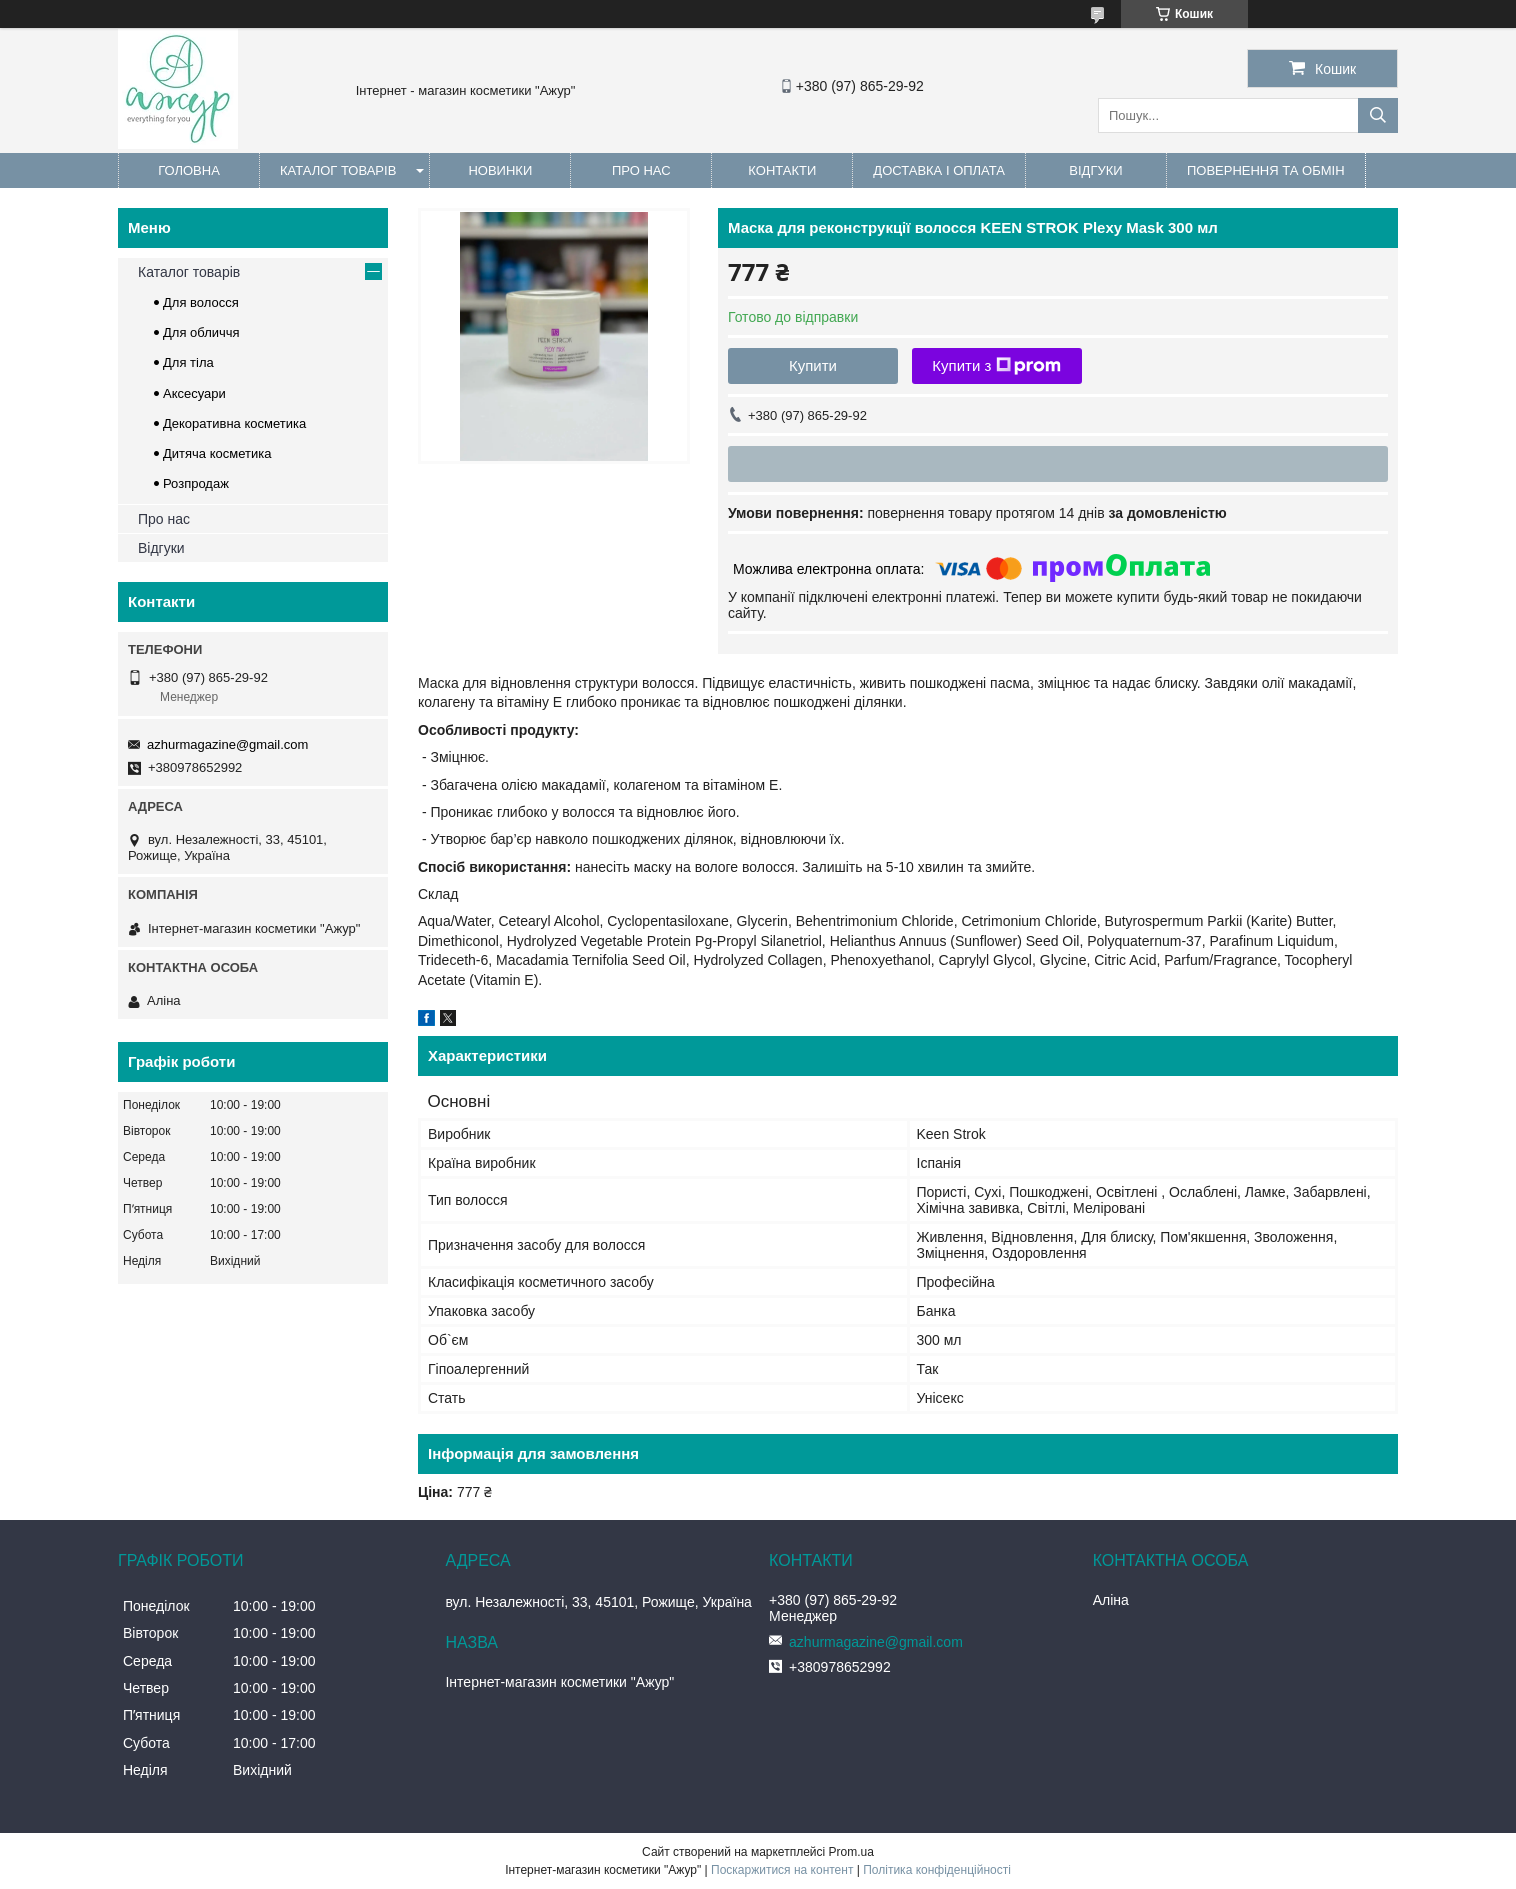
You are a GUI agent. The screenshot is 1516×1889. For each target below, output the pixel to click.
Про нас (641, 170)
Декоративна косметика (234, 423)
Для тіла (188, 362)
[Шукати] (1378, 115)
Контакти (782, 170)
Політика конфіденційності (937, 1870)
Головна (189, 170)
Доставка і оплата (939, 170)
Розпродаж (196, 483)
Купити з (996, 366)
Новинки (500, 170)
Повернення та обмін (1266, 170)
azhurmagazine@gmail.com (227, 744)
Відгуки (1095, 170)
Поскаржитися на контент (782, 1870)
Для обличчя (201, 332)
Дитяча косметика (217, 453)
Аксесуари (194, 393)
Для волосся (201, 302)
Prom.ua (851, 1852)
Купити (813, 365)
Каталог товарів (338, 170)
